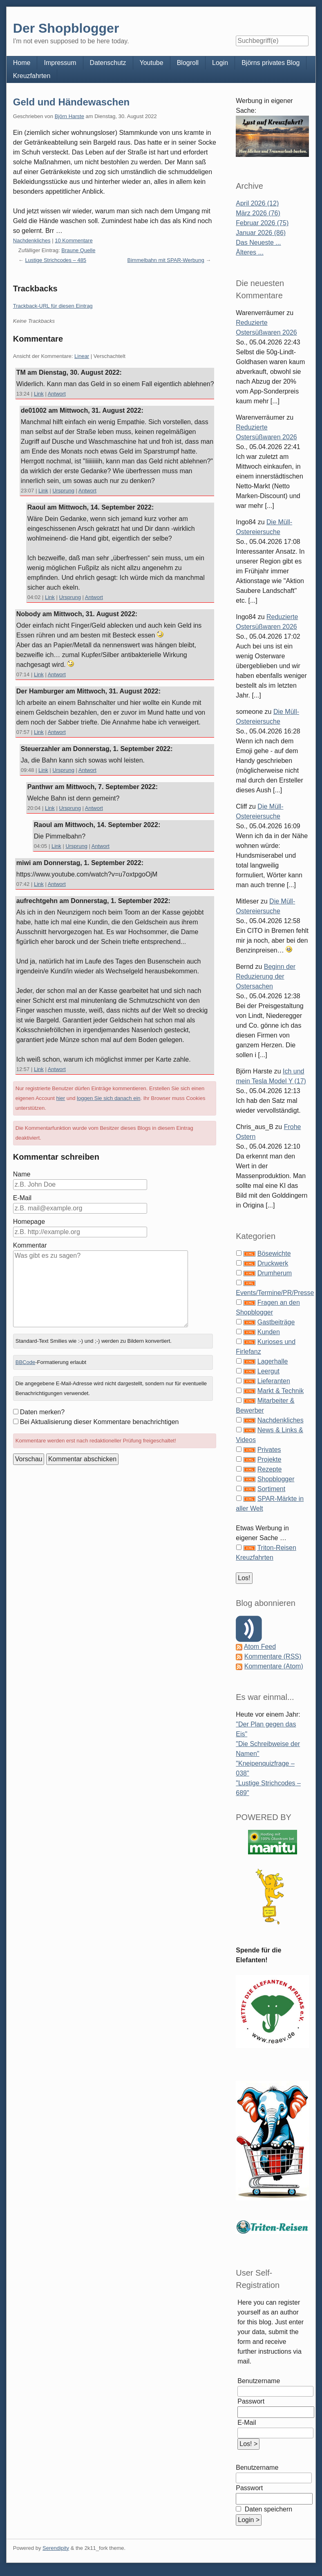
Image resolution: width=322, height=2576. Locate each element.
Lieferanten (273, 1380)
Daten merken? (42, 1412)
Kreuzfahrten (32, 75)
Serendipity (55, 2548)
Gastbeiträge (276, 1322)
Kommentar (30, 1245)
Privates (269, 1449)
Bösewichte (274, 1253)
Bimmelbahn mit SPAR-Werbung (165, 260)
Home (22, 62)
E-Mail (22, 1197)
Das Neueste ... (258, 242)
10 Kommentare (74, 240)
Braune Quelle (78, 250)
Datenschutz (108, 62)
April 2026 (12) (257, 203)
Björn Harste (69, 116)
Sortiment (271, 1488)
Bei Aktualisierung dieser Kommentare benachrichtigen (99, 1421)
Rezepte (269, 1469)
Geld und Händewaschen (71, 101)
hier (60, 1098)
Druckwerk (272, 1263)
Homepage (29, 1221)
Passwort (250, 2401)
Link (39, 394)
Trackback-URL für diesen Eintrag (53, 306)
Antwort (57, 394)
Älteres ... (250, 252)
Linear (81, 356)
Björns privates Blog (271, 62)
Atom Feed (260, 1646)
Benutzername (258, 2380)
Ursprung (63, 490)
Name (22, 1174)
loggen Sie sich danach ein (108, 1098)
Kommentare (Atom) (273, 1666)
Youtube (151, 62)
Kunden (268, 1331)
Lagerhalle (272, 1361)
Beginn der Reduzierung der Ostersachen (265, 976)
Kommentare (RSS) (273, 1656)
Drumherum (274, 1273)
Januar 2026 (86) (261, 232)
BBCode (25, 1362)
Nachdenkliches (32, 240)
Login (220, 62)
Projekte (269, 1459)
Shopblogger (276, 1479)
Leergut (268, 1371)
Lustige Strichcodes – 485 (55, 260)
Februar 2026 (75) (262, 222)
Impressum (60, 62)
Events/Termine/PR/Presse (275, 1292)
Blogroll (188, 62)
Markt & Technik (280, 1390)
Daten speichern (267, 2509)
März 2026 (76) (258, 213)
